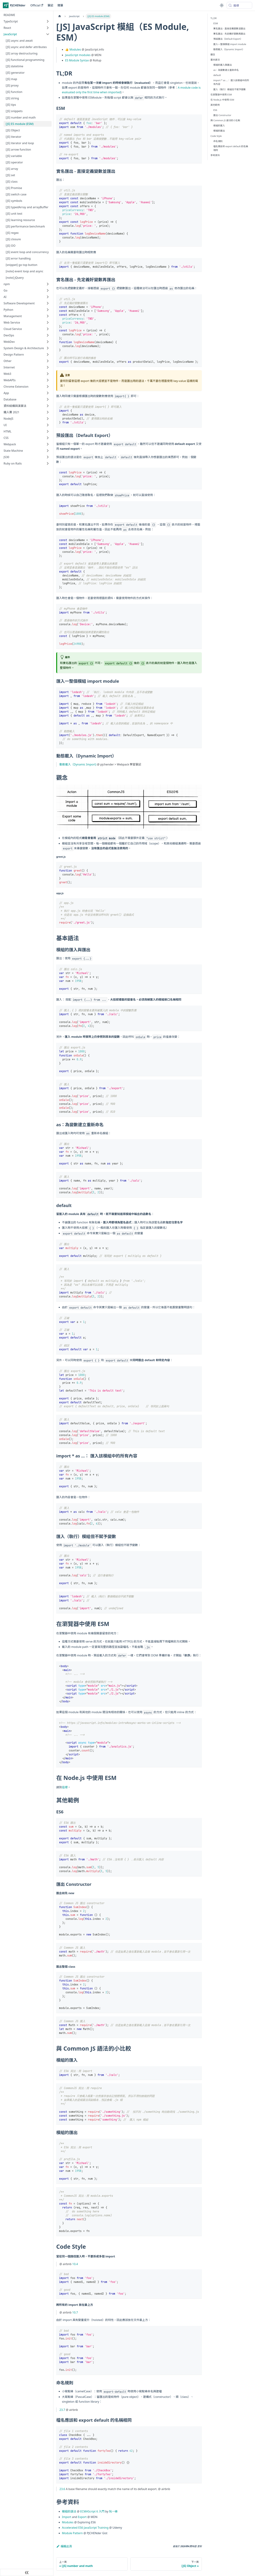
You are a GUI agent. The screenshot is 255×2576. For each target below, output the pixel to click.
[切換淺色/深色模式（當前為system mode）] (222, 5)
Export (82, 2517)
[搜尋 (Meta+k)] (239, 5)
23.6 (62, 2489)
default (217, 75)
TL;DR (214, 18)
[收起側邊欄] (26, 2572)
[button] (26, 21)
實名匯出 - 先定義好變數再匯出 (229, 33)
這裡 (65, 1787)
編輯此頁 (64, 2546)
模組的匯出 (219, 130)
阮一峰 (113, 2511)
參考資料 (215, 155)
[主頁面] (59, 16)
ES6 (215, 110)
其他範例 (215, 104)
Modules (75, 49)
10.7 (75, 2312)
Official (36, 5)
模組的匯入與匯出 (222, 64)
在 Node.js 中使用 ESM (222, 99)
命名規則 (218, 141)
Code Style (216, 136)
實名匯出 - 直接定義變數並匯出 (229, 28)
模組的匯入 (219, 125)
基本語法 (215, 59)
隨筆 (60, 5)
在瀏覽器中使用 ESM (221, 94)
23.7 (62, 2410)
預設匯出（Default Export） (228, 38)
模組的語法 (69, 2511)
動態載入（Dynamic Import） (229, 49)
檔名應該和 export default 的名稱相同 (230, 148)
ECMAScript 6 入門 (92, 2511)
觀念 (213, 54)
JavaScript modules (78, 55)
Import (66, 2517)
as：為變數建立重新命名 (226, 70)
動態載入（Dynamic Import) (77, 764)
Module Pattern (72, 2533)
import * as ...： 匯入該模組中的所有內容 (231, 82)
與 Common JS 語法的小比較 (225, 120)
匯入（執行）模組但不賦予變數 (229, 89)
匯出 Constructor (222, 115)
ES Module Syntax (77, 60)
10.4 (75, 2264)
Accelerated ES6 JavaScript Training (85, 2528)
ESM (215, 23)
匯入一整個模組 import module (229, 44)
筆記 (50, 5)
